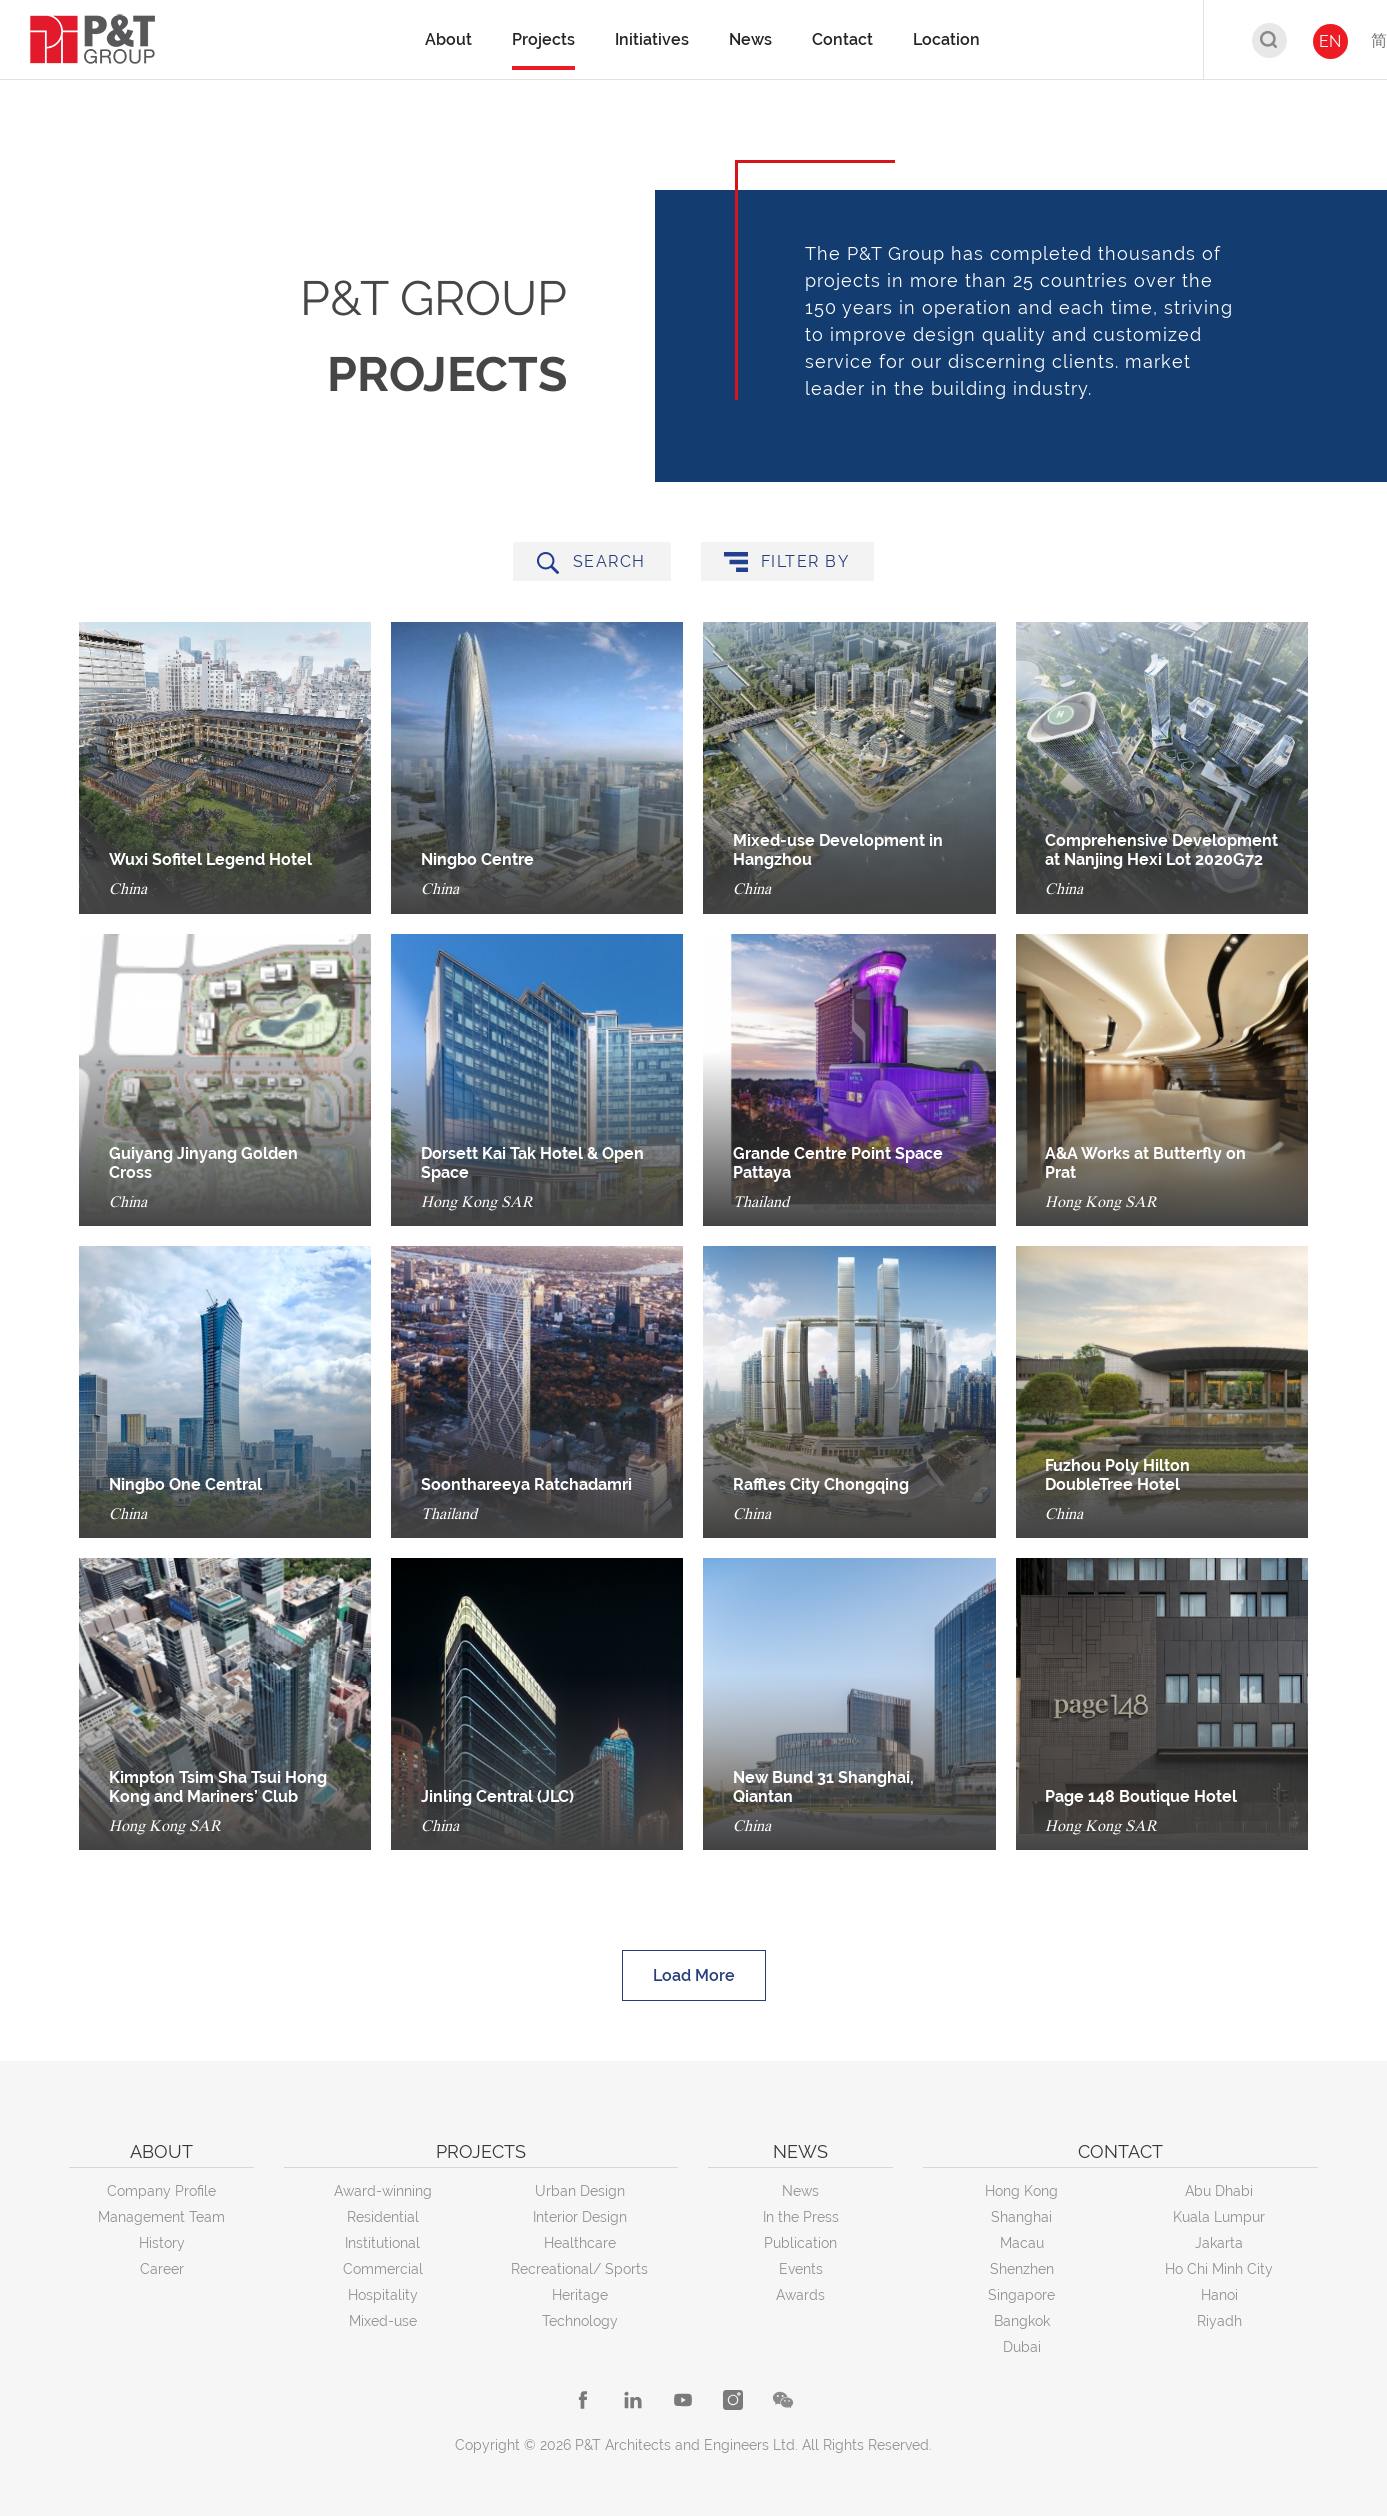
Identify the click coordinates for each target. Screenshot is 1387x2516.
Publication (800, 2243)
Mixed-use (383, 2321)
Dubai (1022, 2347)
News (800, 2191)
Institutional (382, 2243)
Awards (800, 2295)
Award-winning (383, 2191)
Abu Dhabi (1219, 2191)
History (162, 2243)
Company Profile (161, 2191)
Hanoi (1219, 2295)
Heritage (580, 2295)
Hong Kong (1021, 2191)
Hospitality (383, 2295)
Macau (1022, 2243)
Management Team (161, 2217)
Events (801, 2269)
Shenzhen (1022, 2269)
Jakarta (1219, 2243)
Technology (580, 2321)
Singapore (1021, 2295)
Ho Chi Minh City (1219, 2269)
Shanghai (1021, 2217)
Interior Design (580, 2217)
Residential (383, 2217)
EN (1330, 41)
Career (162, 2269)
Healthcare (580, 2243)
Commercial (383, 2269)
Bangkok (1022, 2321)
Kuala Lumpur (1219, 2217)
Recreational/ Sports (579, 2269)
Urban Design (580, 2191)
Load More (694, 1979)
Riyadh (1219, 2321)
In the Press (801, 2217)
